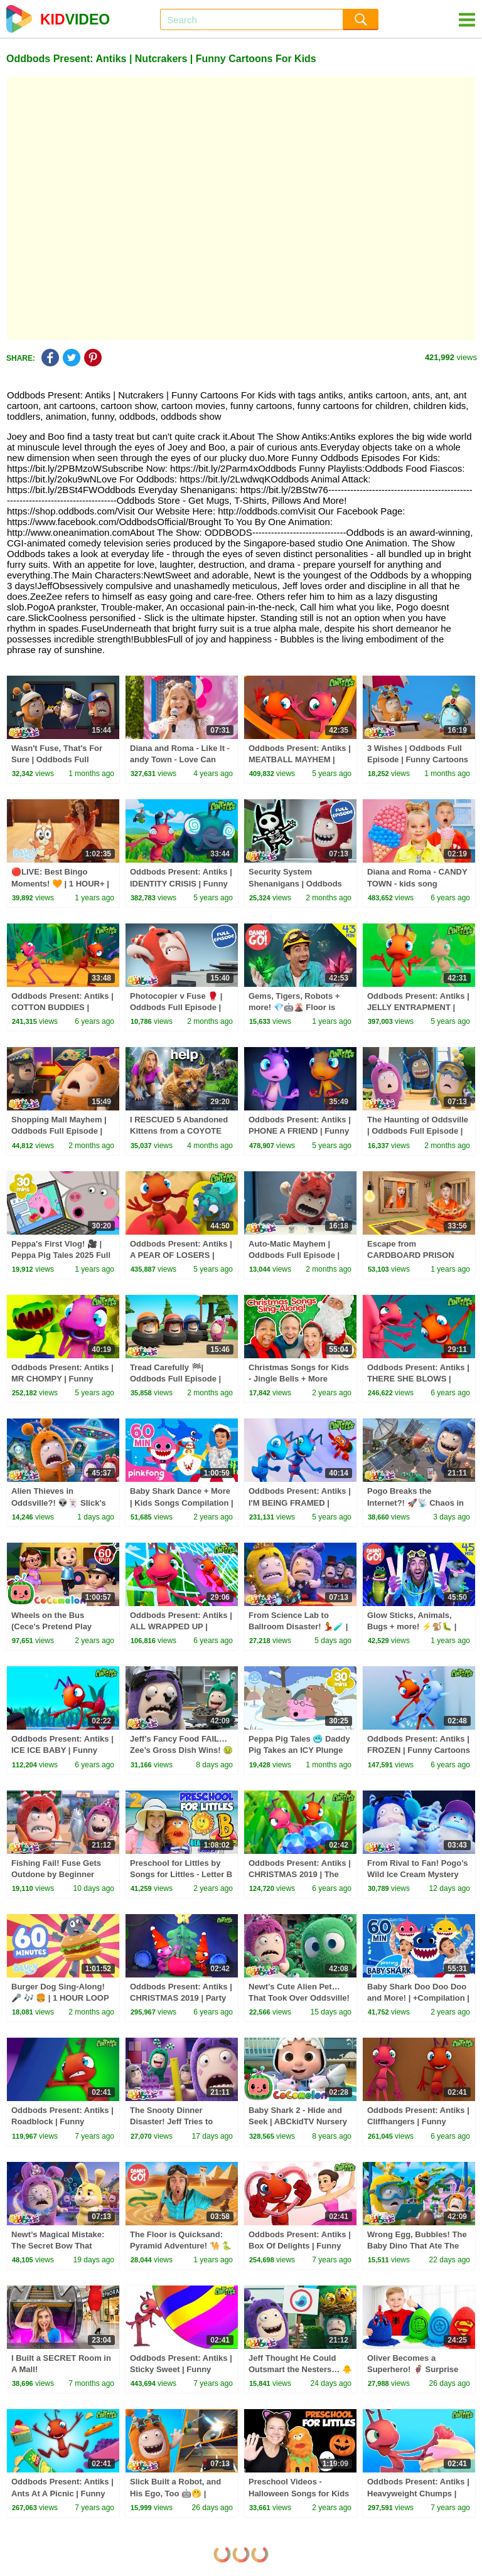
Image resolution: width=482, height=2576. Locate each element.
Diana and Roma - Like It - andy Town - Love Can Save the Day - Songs (180, 759)
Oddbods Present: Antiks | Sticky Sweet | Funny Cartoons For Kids (181, 2369)
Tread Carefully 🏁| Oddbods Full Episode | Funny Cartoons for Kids (177, 1379)
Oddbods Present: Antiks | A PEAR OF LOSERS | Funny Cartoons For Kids (181, 1255)
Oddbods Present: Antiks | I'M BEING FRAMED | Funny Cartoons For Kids (300, 1502)
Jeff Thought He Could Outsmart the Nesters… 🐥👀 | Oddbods (300, 2369)
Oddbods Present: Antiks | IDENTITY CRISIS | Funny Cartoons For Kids (181, 883)
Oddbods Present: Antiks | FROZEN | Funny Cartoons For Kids (418, 1750)
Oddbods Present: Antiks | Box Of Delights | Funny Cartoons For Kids (300, 2246)
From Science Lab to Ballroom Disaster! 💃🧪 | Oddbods (298, 1626)
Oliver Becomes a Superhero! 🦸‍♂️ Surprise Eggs (412, 2369)
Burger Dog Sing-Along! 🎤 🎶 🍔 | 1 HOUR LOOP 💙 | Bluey (60, 1998)
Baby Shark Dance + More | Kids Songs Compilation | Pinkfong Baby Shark (181, 1502)
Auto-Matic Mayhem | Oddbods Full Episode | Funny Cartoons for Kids (296, 1255)
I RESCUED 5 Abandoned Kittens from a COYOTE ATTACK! (179, 1131)
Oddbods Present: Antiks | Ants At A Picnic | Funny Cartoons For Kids (62, 2493)
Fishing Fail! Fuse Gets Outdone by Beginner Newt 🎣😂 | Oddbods (56, 1874)
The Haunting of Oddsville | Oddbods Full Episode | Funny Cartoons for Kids (417, 1131)
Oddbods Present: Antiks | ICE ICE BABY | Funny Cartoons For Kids (62, 1750)
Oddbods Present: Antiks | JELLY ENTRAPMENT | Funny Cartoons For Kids (418, 1007)
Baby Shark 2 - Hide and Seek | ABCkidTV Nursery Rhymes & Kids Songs (298, 2121)
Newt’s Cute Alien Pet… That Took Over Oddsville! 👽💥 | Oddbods (299, 1998)
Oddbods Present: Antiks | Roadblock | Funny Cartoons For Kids (62, 2121)
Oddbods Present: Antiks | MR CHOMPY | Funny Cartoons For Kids (62, 1379)
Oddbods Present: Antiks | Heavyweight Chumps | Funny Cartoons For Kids (418, 2493)
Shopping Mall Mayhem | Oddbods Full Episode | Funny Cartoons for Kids (59, 1131)
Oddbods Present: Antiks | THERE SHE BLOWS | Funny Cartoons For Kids (418, 1379)
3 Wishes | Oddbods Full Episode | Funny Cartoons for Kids (417, 759)
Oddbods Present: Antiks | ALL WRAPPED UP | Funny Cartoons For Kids (181, 1626)
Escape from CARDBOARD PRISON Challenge (410, 1255)
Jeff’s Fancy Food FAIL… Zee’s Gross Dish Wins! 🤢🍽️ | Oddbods (181, 1750)
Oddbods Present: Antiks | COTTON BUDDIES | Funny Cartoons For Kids (62, 1007)
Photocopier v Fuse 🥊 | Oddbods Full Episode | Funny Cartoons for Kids (177, 1007)
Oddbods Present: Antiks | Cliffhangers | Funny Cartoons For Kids (418, 2121)
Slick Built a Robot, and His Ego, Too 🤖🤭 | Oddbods (175, 2493)
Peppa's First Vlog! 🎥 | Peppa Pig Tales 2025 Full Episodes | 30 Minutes (60, 1255)
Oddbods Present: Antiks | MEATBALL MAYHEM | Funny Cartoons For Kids (300, 759)
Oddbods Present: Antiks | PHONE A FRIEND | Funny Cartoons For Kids (300, 1131)
